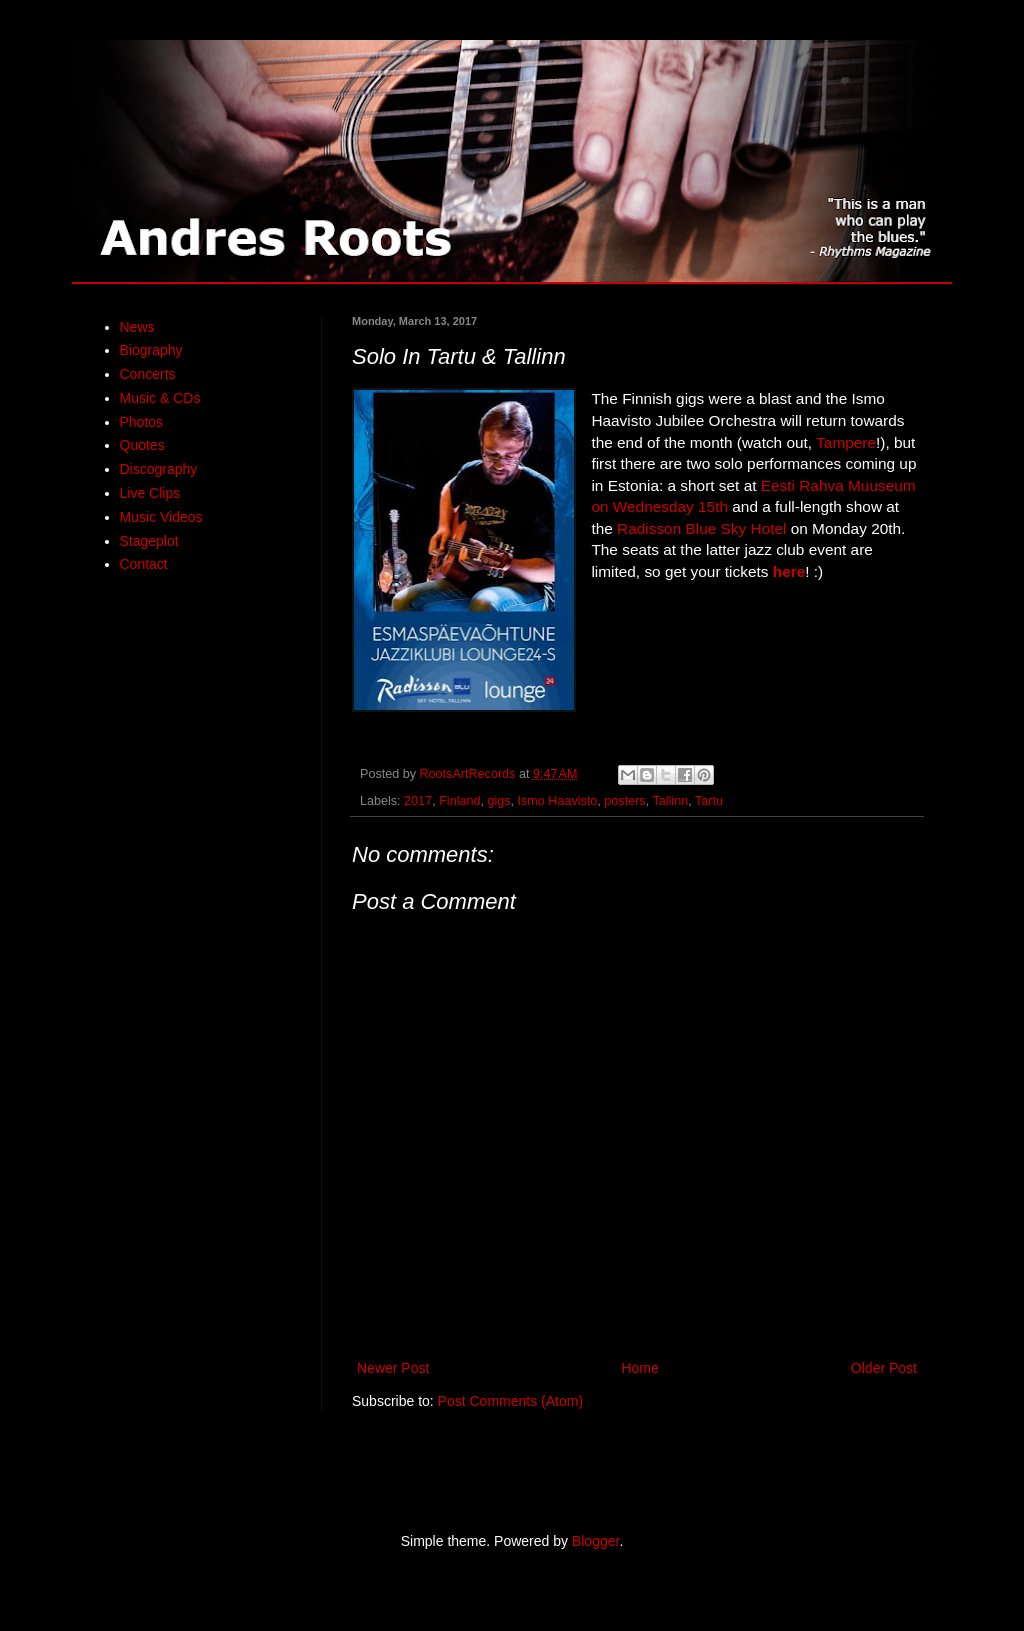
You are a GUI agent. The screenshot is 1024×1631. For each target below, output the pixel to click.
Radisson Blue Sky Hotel (701, 528)
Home (639, 1368)
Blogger (595, 1541)
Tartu (709, 801)
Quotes (142, 445)
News (137, 327)
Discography (159, 469)
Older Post (884, 1368)
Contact (144, 564)
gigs (498, 801)
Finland (459, 801)
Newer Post (393, 1368)
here (789, 571)
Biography (151, 350)
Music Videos (161, 517)
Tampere (846, 442)
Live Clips (150, 493)
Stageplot (149, 541)
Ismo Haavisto (558, 801)
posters (624, 801)
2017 (418, 801)
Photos (142, 422)
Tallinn (670, 801)
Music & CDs (160, 398)
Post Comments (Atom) (510, 1401)
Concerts (148, 374)
